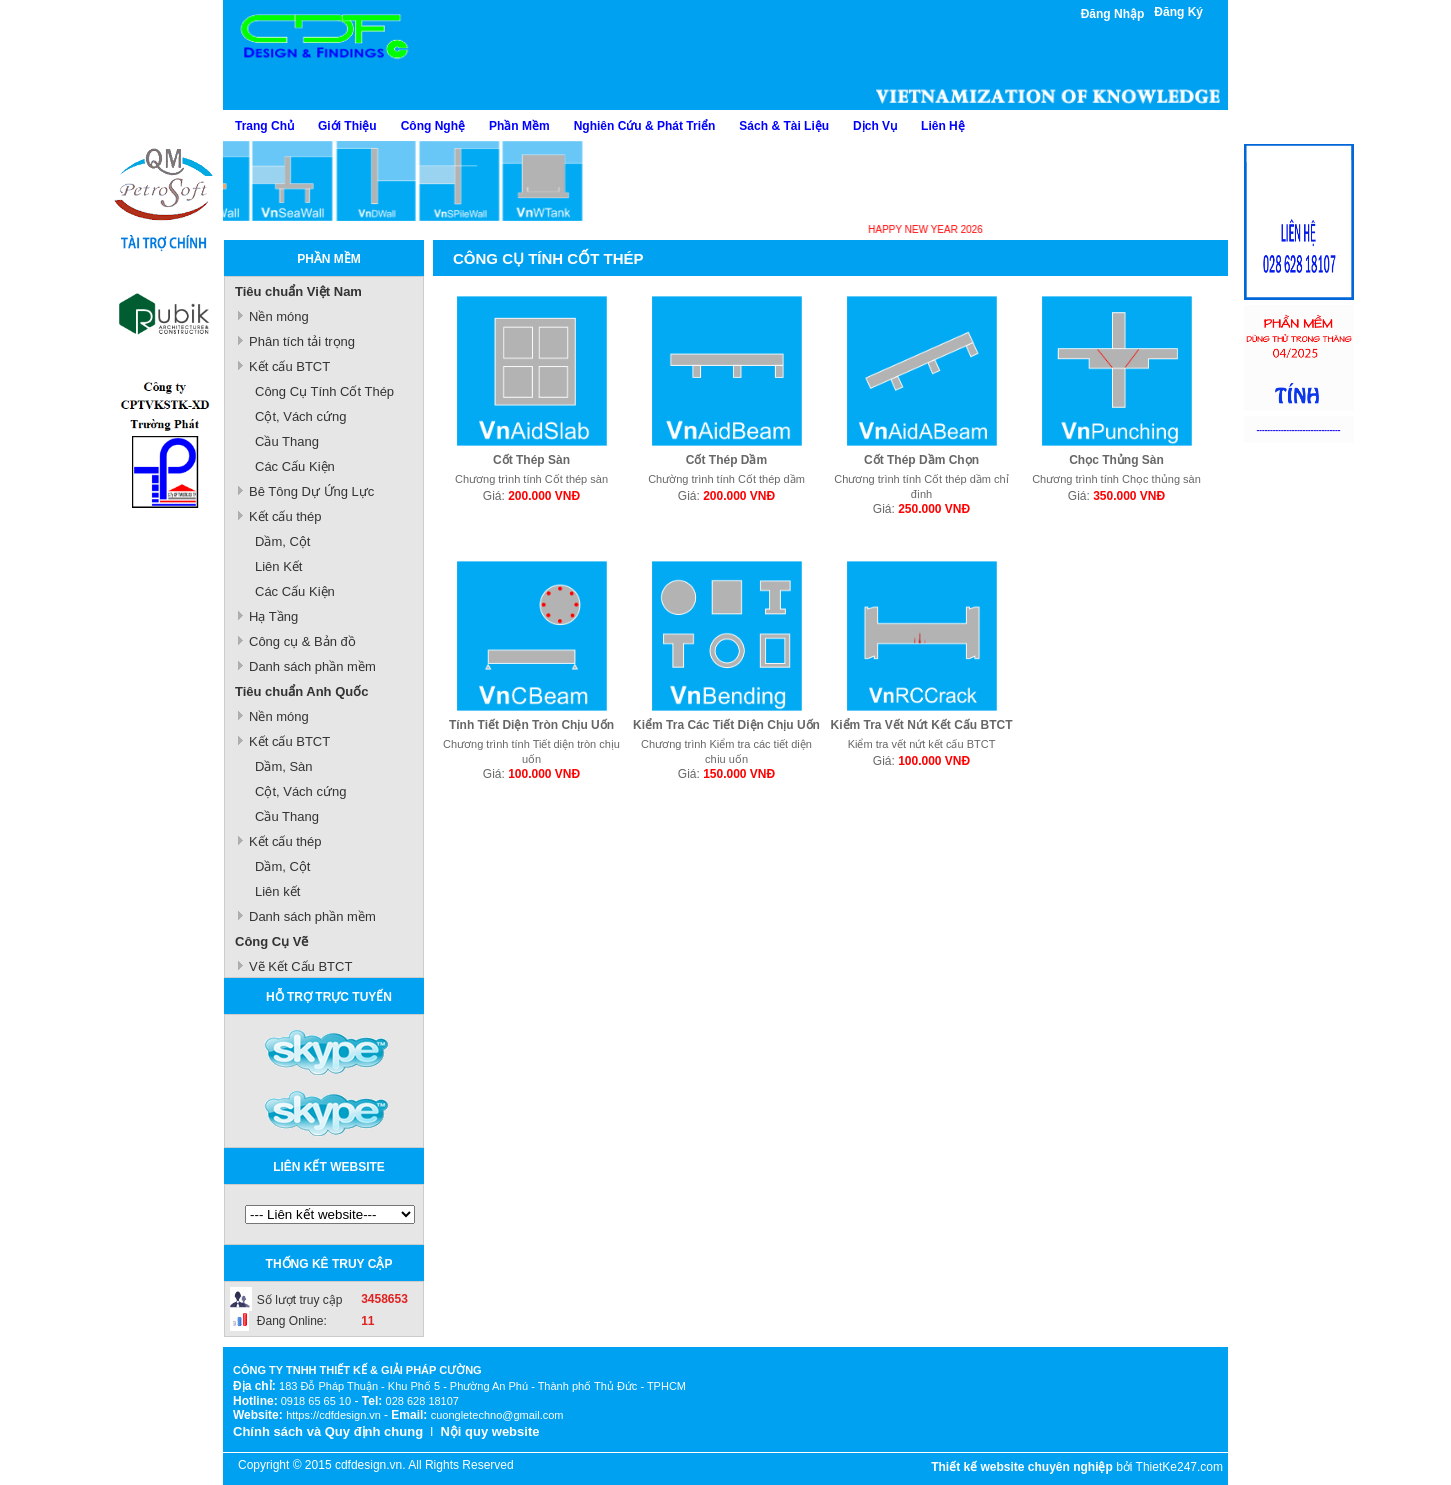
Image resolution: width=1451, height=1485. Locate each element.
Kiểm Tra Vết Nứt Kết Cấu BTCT (922, 725)
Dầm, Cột (282, 541)
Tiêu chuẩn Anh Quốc (301, 691)
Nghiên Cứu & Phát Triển (645, 126)
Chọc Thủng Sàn (1116, 460)
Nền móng (279, 316)
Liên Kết (278, 566)
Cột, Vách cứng (300, 416)
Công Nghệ (433, 126)
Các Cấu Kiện (295, 466)
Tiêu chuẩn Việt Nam (298, 291)
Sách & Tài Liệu (784, 126)
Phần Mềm (519, 126)
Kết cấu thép (285, 516)
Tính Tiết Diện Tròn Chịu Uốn (531, 725)
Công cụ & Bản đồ (302, 641)
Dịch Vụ (875, 126)
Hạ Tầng (273, 616)
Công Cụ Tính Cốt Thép (324, 391)
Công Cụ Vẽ (272, 941)
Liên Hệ (943, 126)
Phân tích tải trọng (302, 341)
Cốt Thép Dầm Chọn (921, 460)
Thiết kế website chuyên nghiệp (1022, 1467)
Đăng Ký (1178, 12)
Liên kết (277, 891)
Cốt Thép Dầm (726, 460)
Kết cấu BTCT (289, 366)
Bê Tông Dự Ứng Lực (311, 491)
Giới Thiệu (347, 126)
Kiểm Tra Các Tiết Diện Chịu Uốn (726, 725)
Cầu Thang (287, 441)
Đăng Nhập (1113, 14)
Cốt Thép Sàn (531, 460)
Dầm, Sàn (284, 766)
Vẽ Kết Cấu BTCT (300, 966)
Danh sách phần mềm (312, 666)
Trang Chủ (264, 126)
